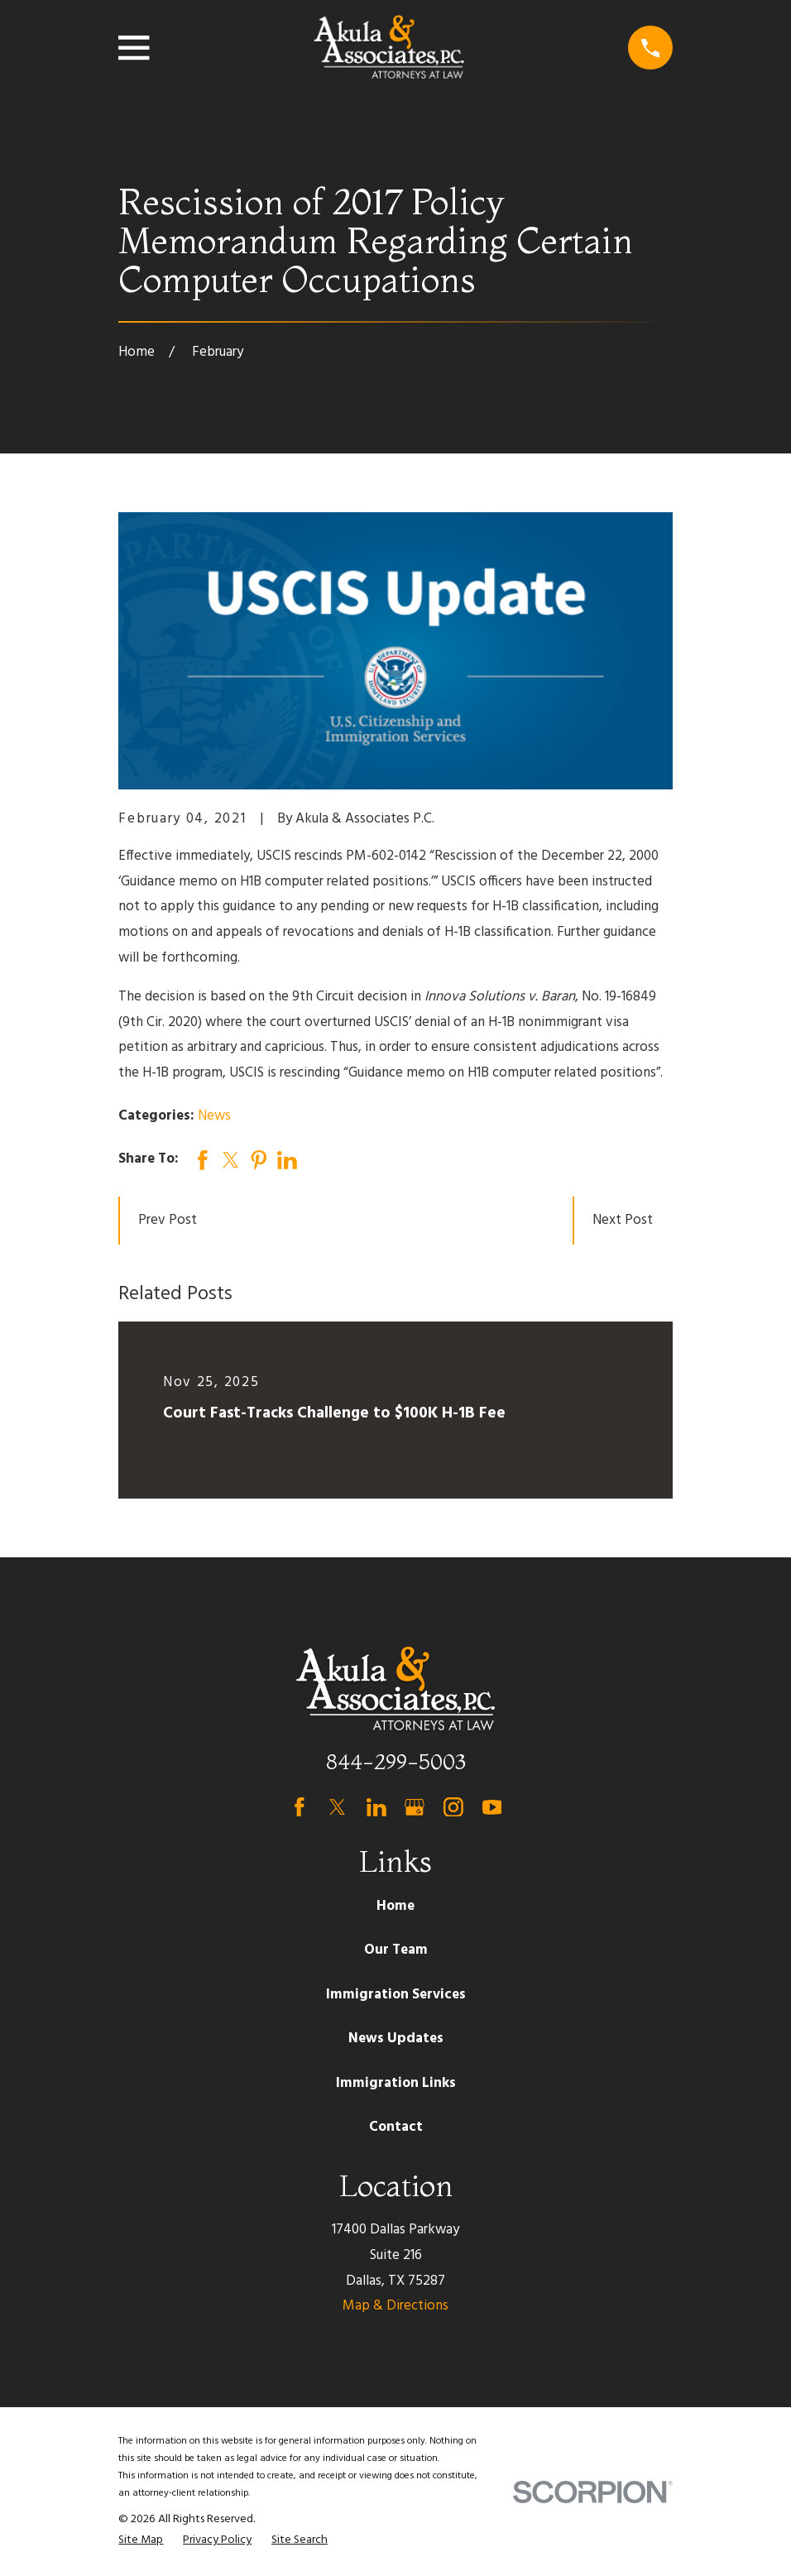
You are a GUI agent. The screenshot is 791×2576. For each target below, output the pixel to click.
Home (395, 1906)
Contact (396, 2127)
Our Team (396, 1950)
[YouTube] (492, 1807)
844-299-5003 (396, 1761)
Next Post (622, 1220)
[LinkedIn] (376, 1807)
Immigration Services (396, 1995)
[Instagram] (453, 1807)
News (214, 1116)
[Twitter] (338, 1807)
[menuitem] (140, 2540)
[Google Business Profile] (414, 1807)
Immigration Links (396, 2083)
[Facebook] (299, 1807)
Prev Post (167, 1220)
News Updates (395, 2038)
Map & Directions (395, 2306)
